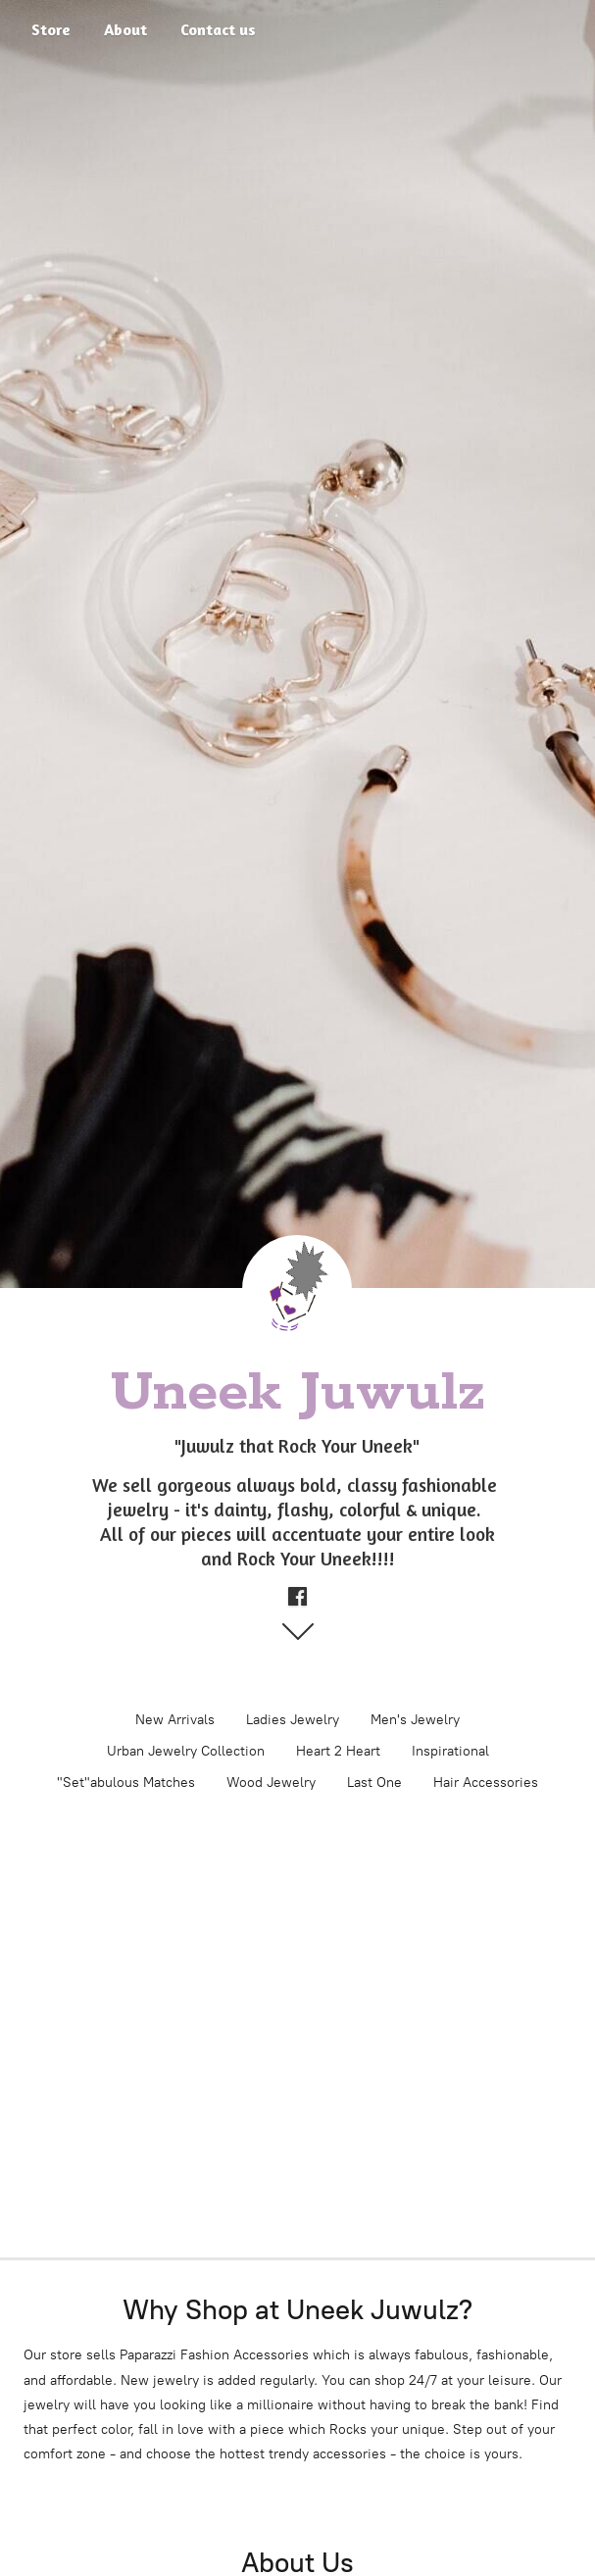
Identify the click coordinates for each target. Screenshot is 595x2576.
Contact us (218, 29)
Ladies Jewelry (292, 1719)
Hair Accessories (485, 1782)
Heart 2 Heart (338, 1751)
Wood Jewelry (271, 1782)
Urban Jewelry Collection (186, 1751)
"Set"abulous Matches (126, 1782)
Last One (374, 1782)
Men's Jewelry (415, 1719)
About (125, 29)
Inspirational (450, 1751)
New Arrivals (175, 1719)
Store (51, 29)
